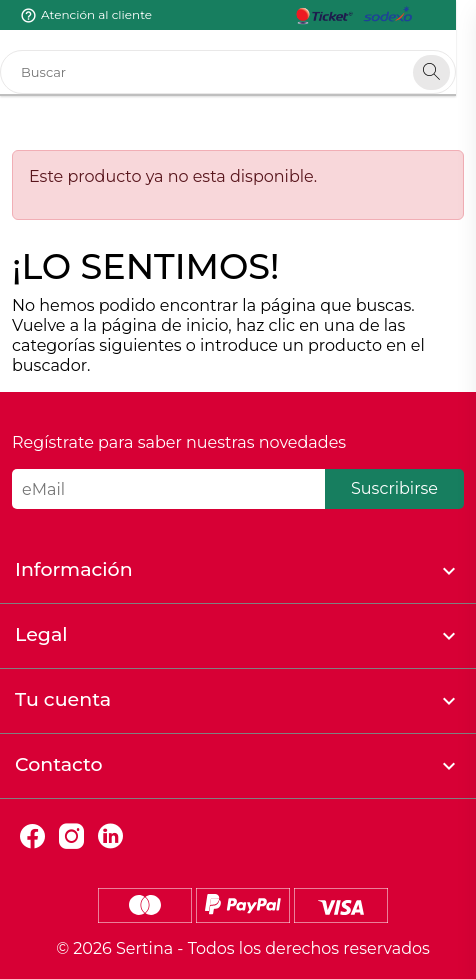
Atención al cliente (96, 14)
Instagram (71, 836)
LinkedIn (110, 836)
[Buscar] (238, 72)
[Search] (451, 72)
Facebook (32, 836)
